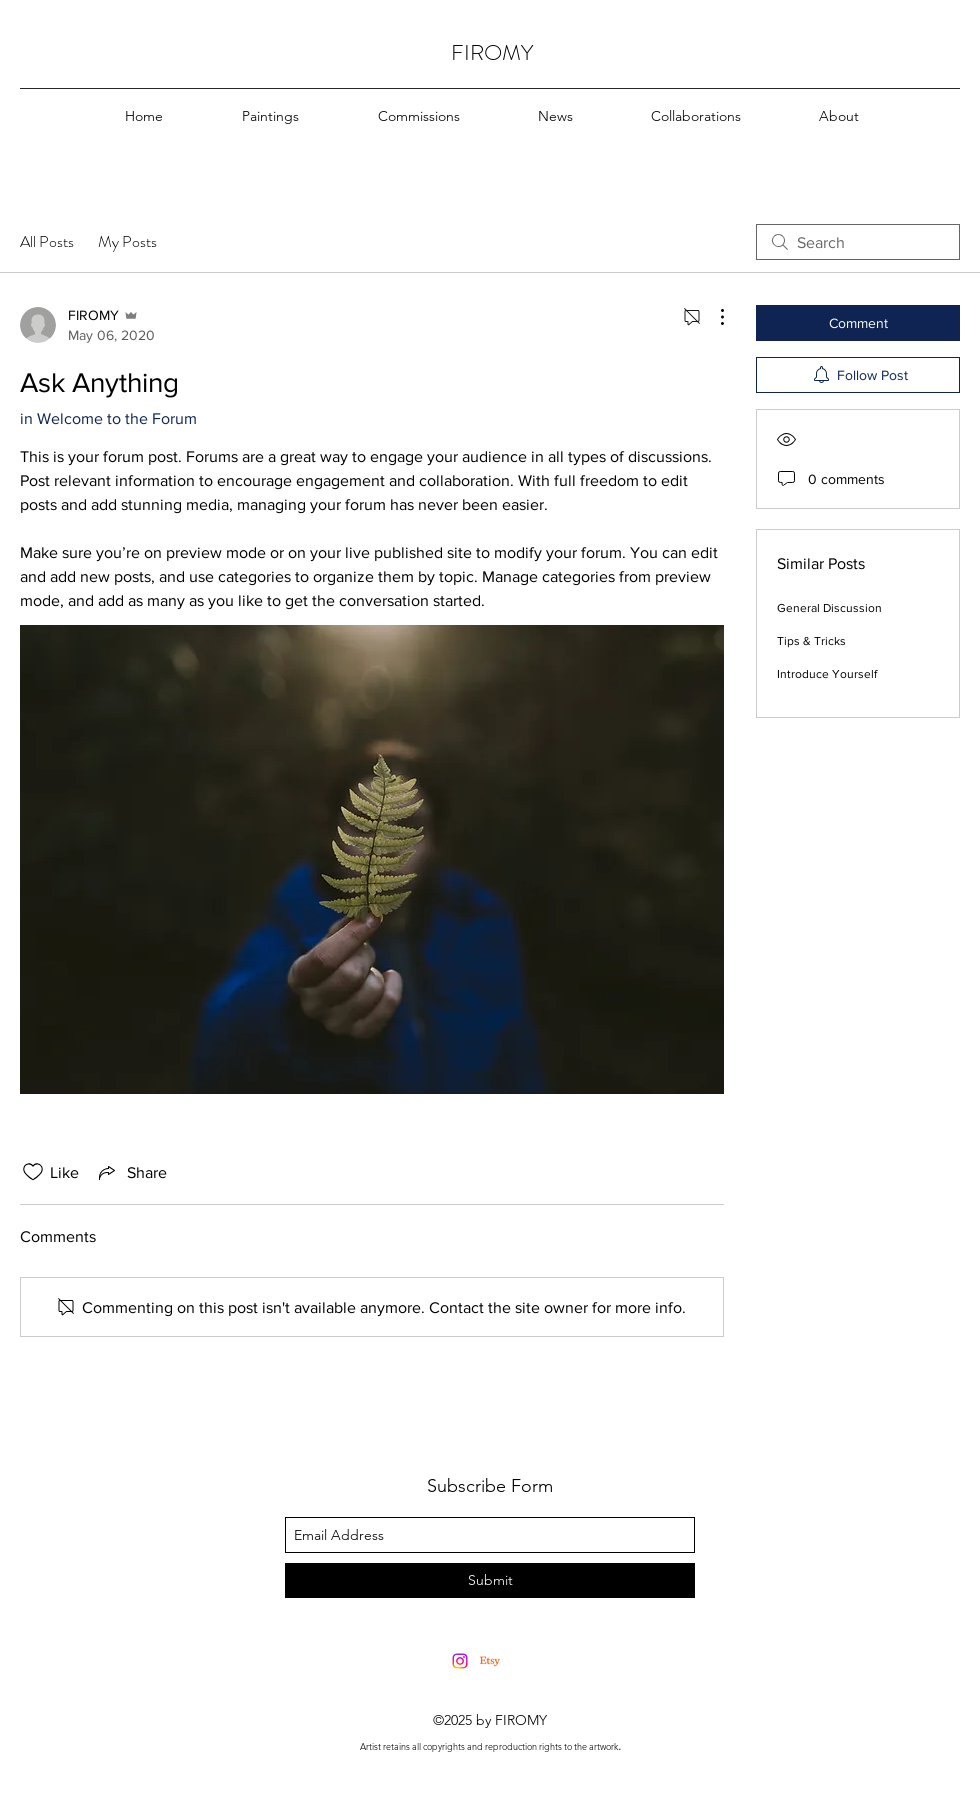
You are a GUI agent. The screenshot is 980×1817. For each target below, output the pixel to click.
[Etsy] (490, 1661)
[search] (858, 242)
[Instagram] (460, 1661)
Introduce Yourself (827, 674)
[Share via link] (131, 1172)
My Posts (127, 241)
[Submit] (490, 1580)
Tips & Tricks (811, 641)
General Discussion (829, 608)
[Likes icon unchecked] (33, 1172)
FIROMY (492, 52)
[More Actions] (712, 317)
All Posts (47, 241)
